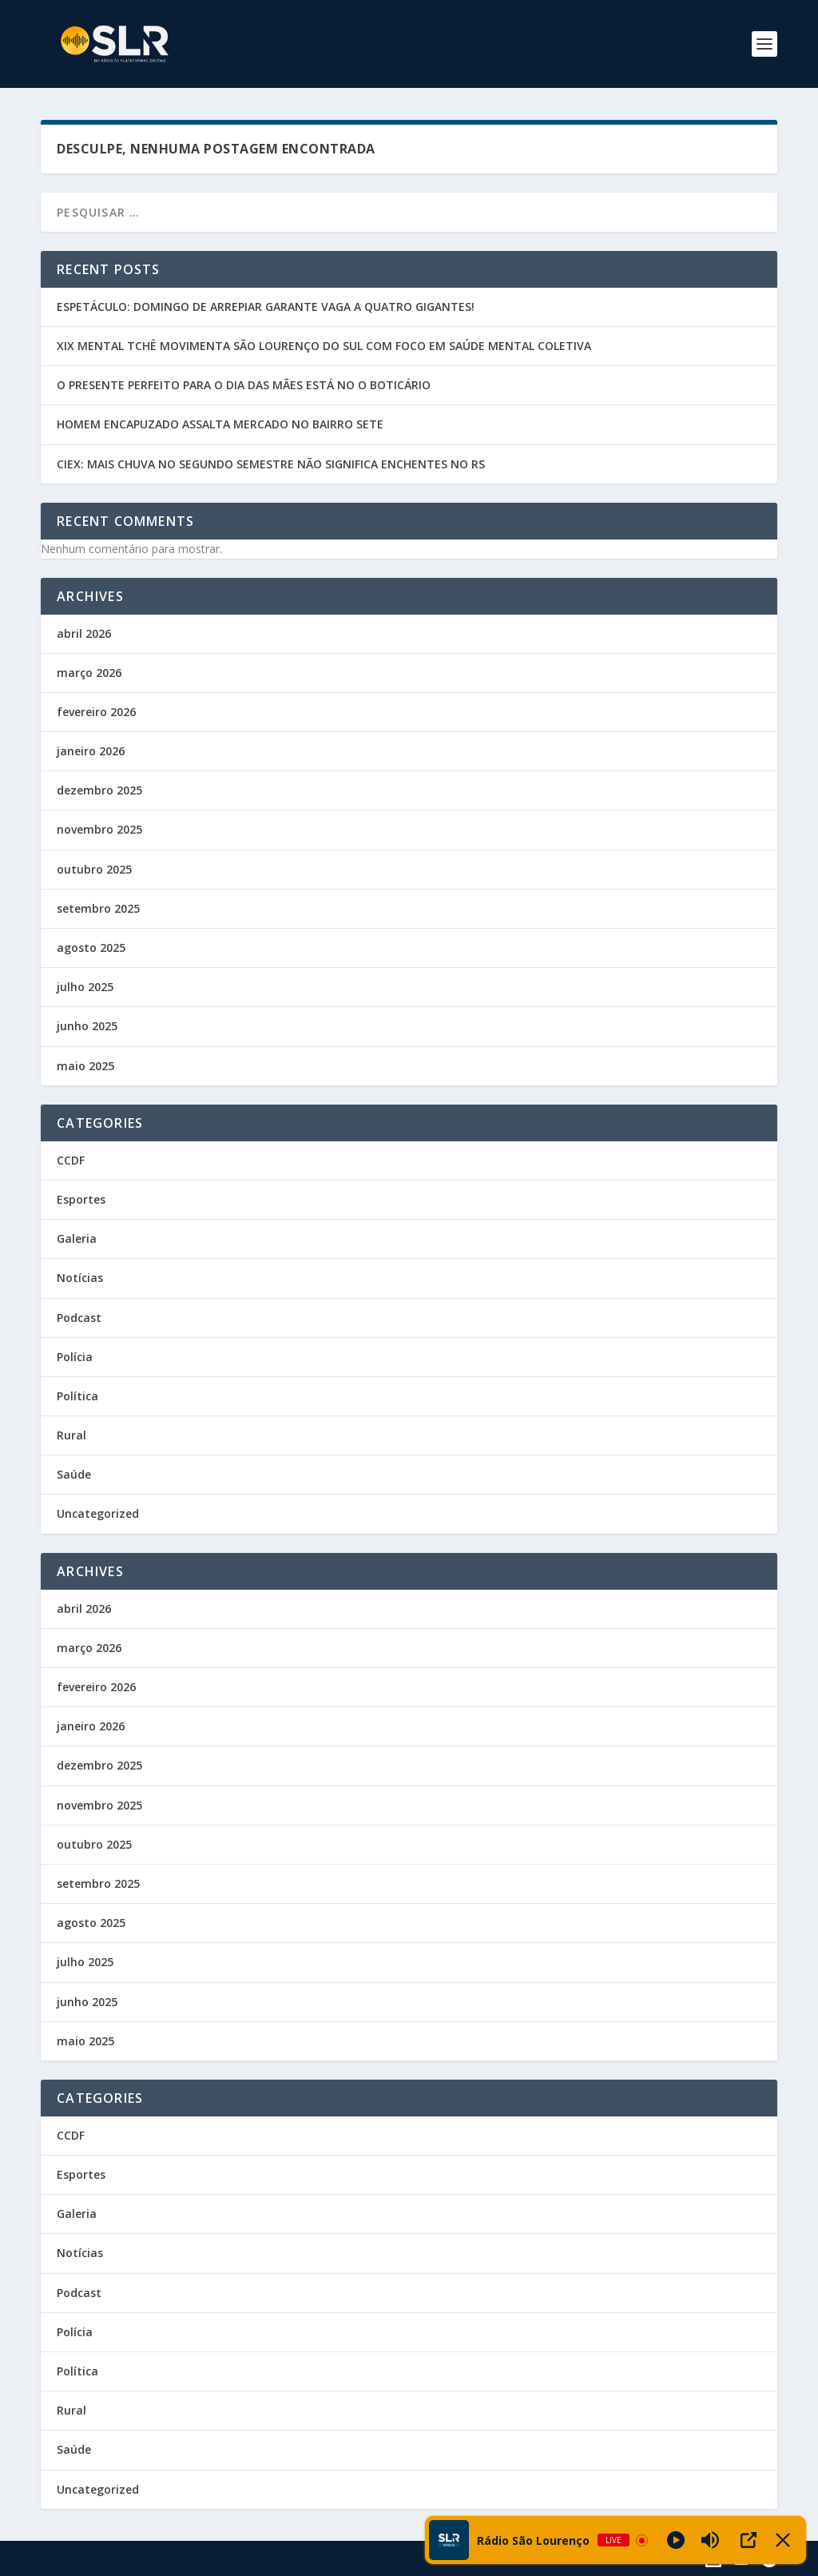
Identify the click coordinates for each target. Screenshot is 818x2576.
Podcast (79, 1317)
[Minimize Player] (783, 2540)
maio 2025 (85, 1065)
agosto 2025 (91, 947)
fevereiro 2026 (96, 711)
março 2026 (89, 672)
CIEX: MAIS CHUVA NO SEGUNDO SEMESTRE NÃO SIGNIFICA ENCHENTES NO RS (271, 464)
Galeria (77, 1238)
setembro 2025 (98, 908)
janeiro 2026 (91, 750)
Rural (71, 1435)
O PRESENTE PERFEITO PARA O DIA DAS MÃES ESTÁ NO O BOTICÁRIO (244, 384)
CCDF (71, 1160)
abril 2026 (84, 633)
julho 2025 (85, 986)
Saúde (74, 1474)
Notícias (80, 1277)
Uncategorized (98, 1513)
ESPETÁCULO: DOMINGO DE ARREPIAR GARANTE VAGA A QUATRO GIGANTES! (266, 306)
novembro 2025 (99, 829)
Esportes (81, 1199)
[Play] (676, 2540)
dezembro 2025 (99, 790)
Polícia (75, 1356)
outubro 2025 (94, 869)
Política (77, 1395)
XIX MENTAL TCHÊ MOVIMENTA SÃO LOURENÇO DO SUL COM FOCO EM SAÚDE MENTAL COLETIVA (324, 345)
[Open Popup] (748, 2540)
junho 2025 (87, 1025)
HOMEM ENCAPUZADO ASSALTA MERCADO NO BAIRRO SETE (220, 424)
